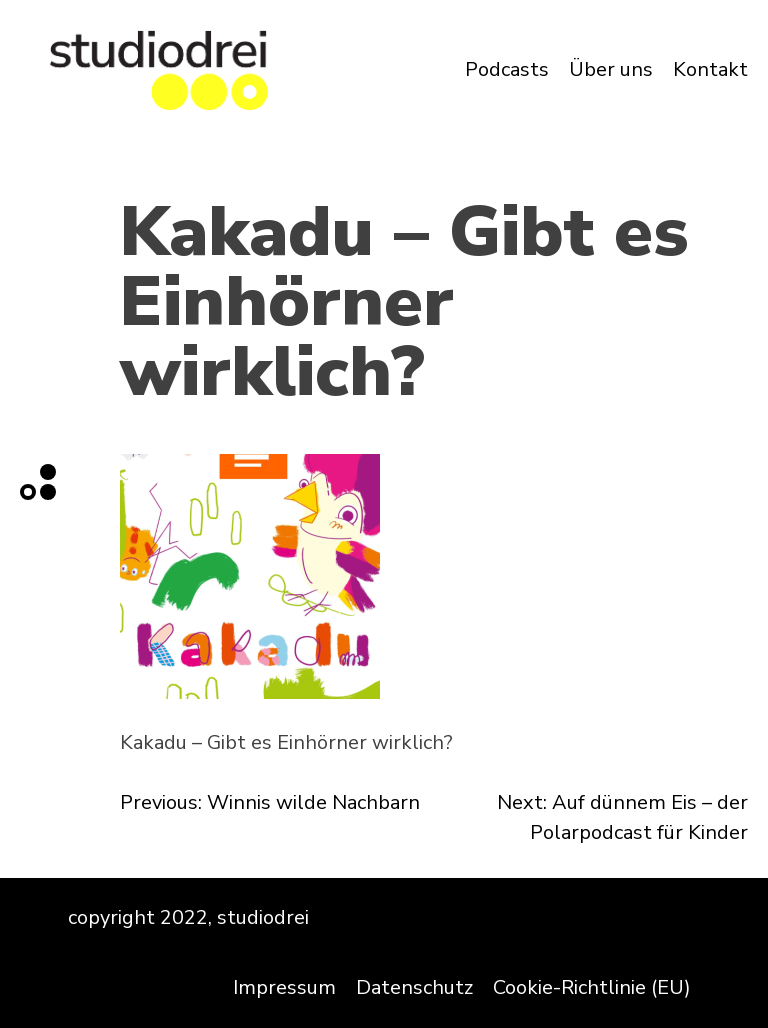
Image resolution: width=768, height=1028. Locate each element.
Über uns (611, 69)
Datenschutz (414, 987)
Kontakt (710, 69)
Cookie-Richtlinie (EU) (592, 987)
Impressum (284, 987)
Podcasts (507, 69)
